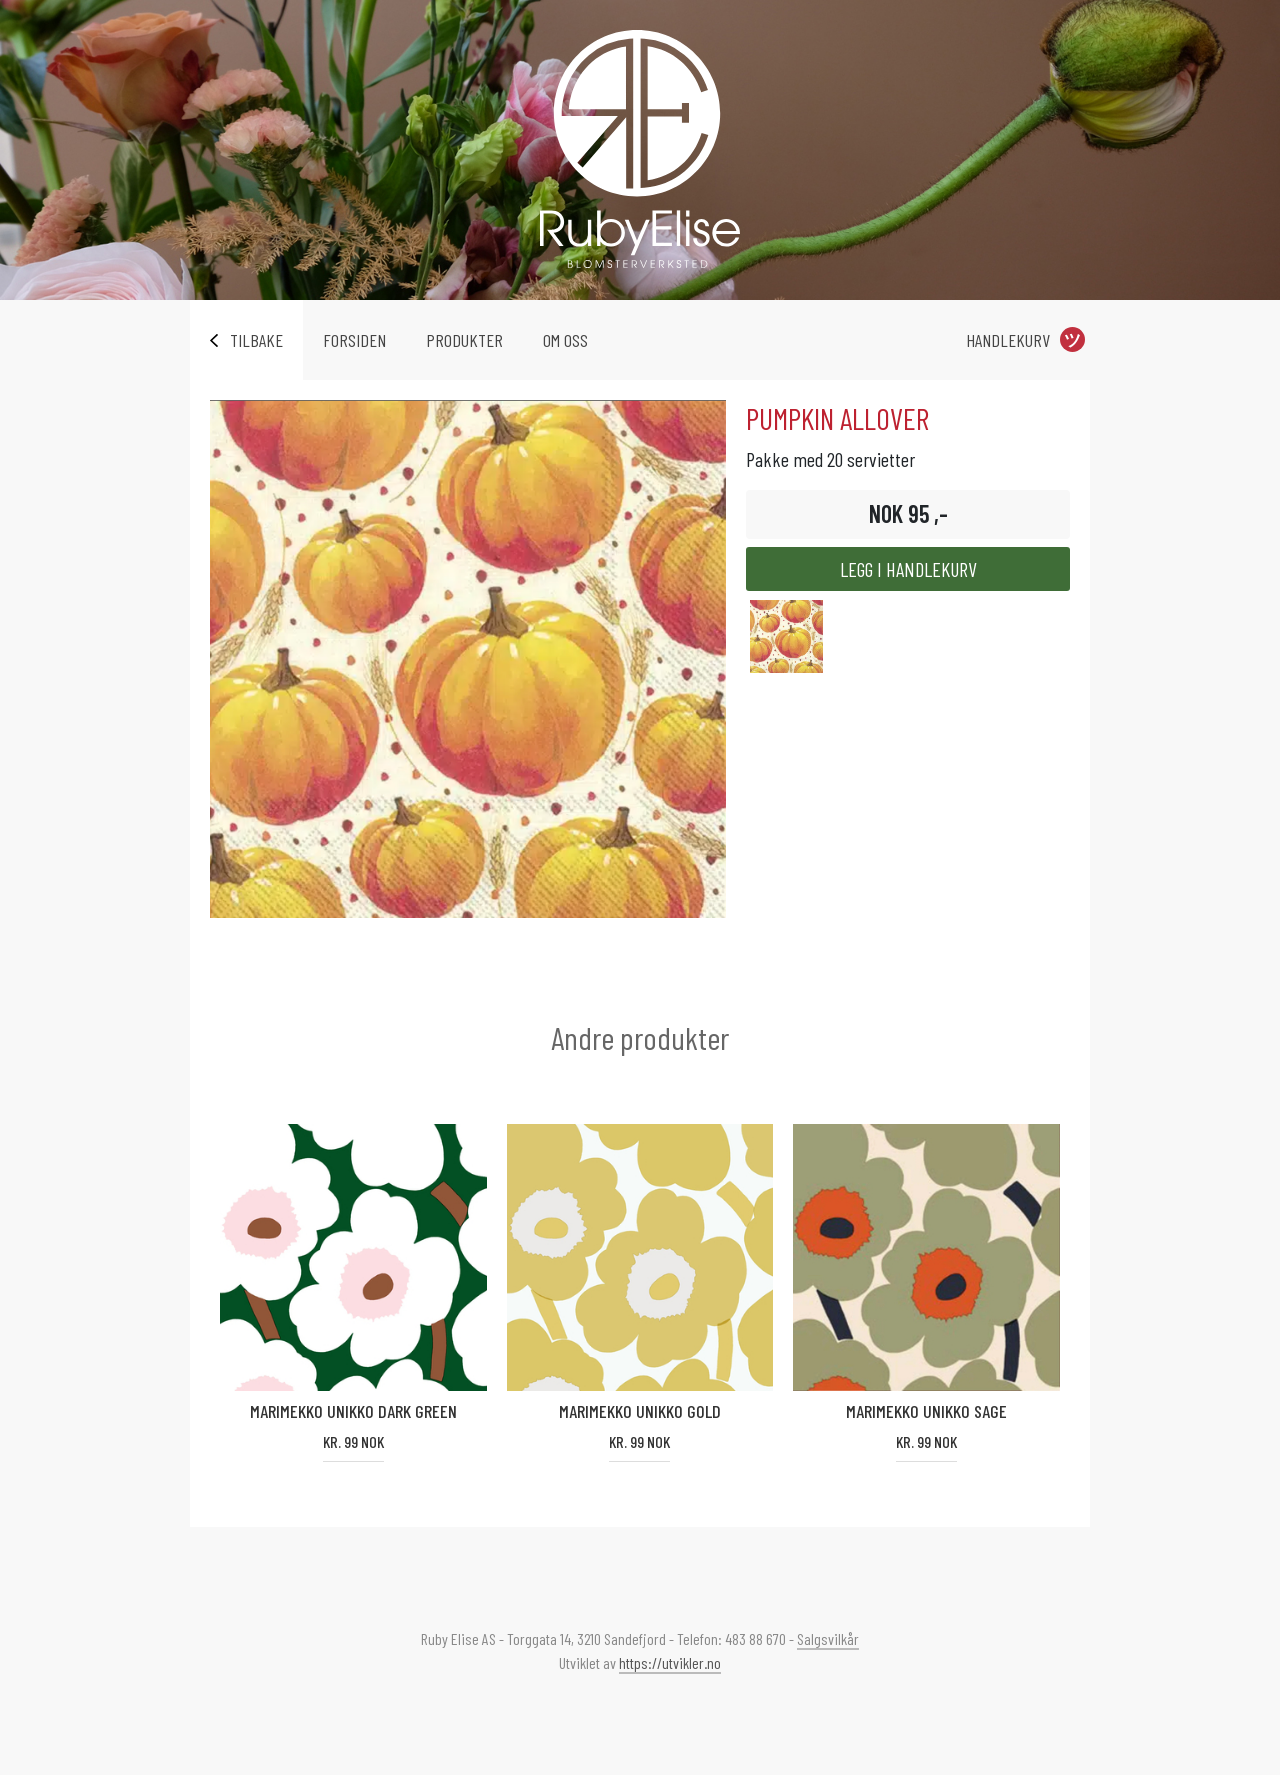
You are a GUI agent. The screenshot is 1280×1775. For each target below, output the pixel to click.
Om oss (565, 340)
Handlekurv (1008, 340)
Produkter (464, 340)
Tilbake (256, 340)
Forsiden (354, 340)
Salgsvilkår (828, 1638)
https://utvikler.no (670, 1662)
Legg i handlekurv (908, 569)
